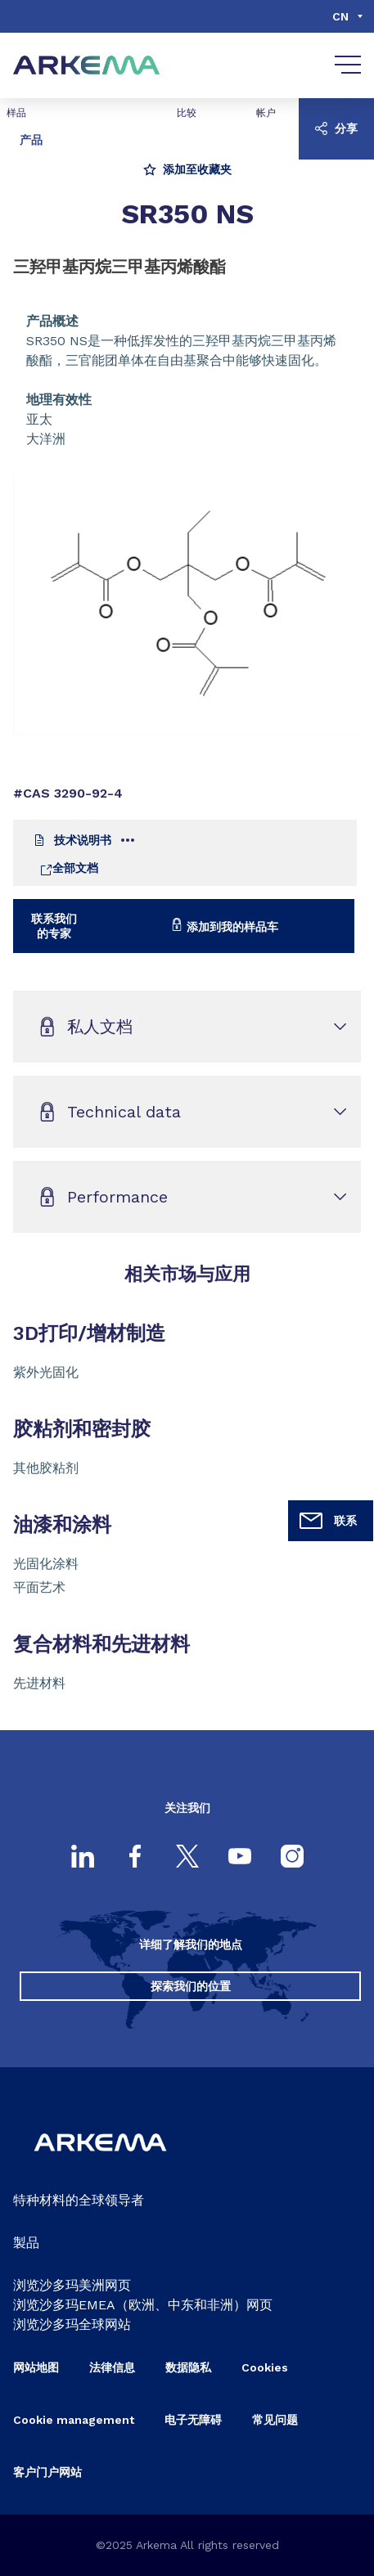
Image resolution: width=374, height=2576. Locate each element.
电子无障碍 (193, 2419)
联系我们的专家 (54, 926)
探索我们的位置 (191, 1986)
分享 (336, 128)
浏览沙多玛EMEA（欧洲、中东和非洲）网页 (143, 2305)
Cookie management (73, 2419)
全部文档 (68, 868)
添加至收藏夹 (187, 169)
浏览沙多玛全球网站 (72, 2324)
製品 (26, 2242)
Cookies (264, 2367)
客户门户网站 (47, 2472)
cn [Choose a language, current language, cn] (340, 16)
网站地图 (36, 2367)
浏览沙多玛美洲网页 (72, 2285)
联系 (327, 1521)
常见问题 (275, 2419)
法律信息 (112, 2367)
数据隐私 (188, 2367)
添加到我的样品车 (224, 925)
